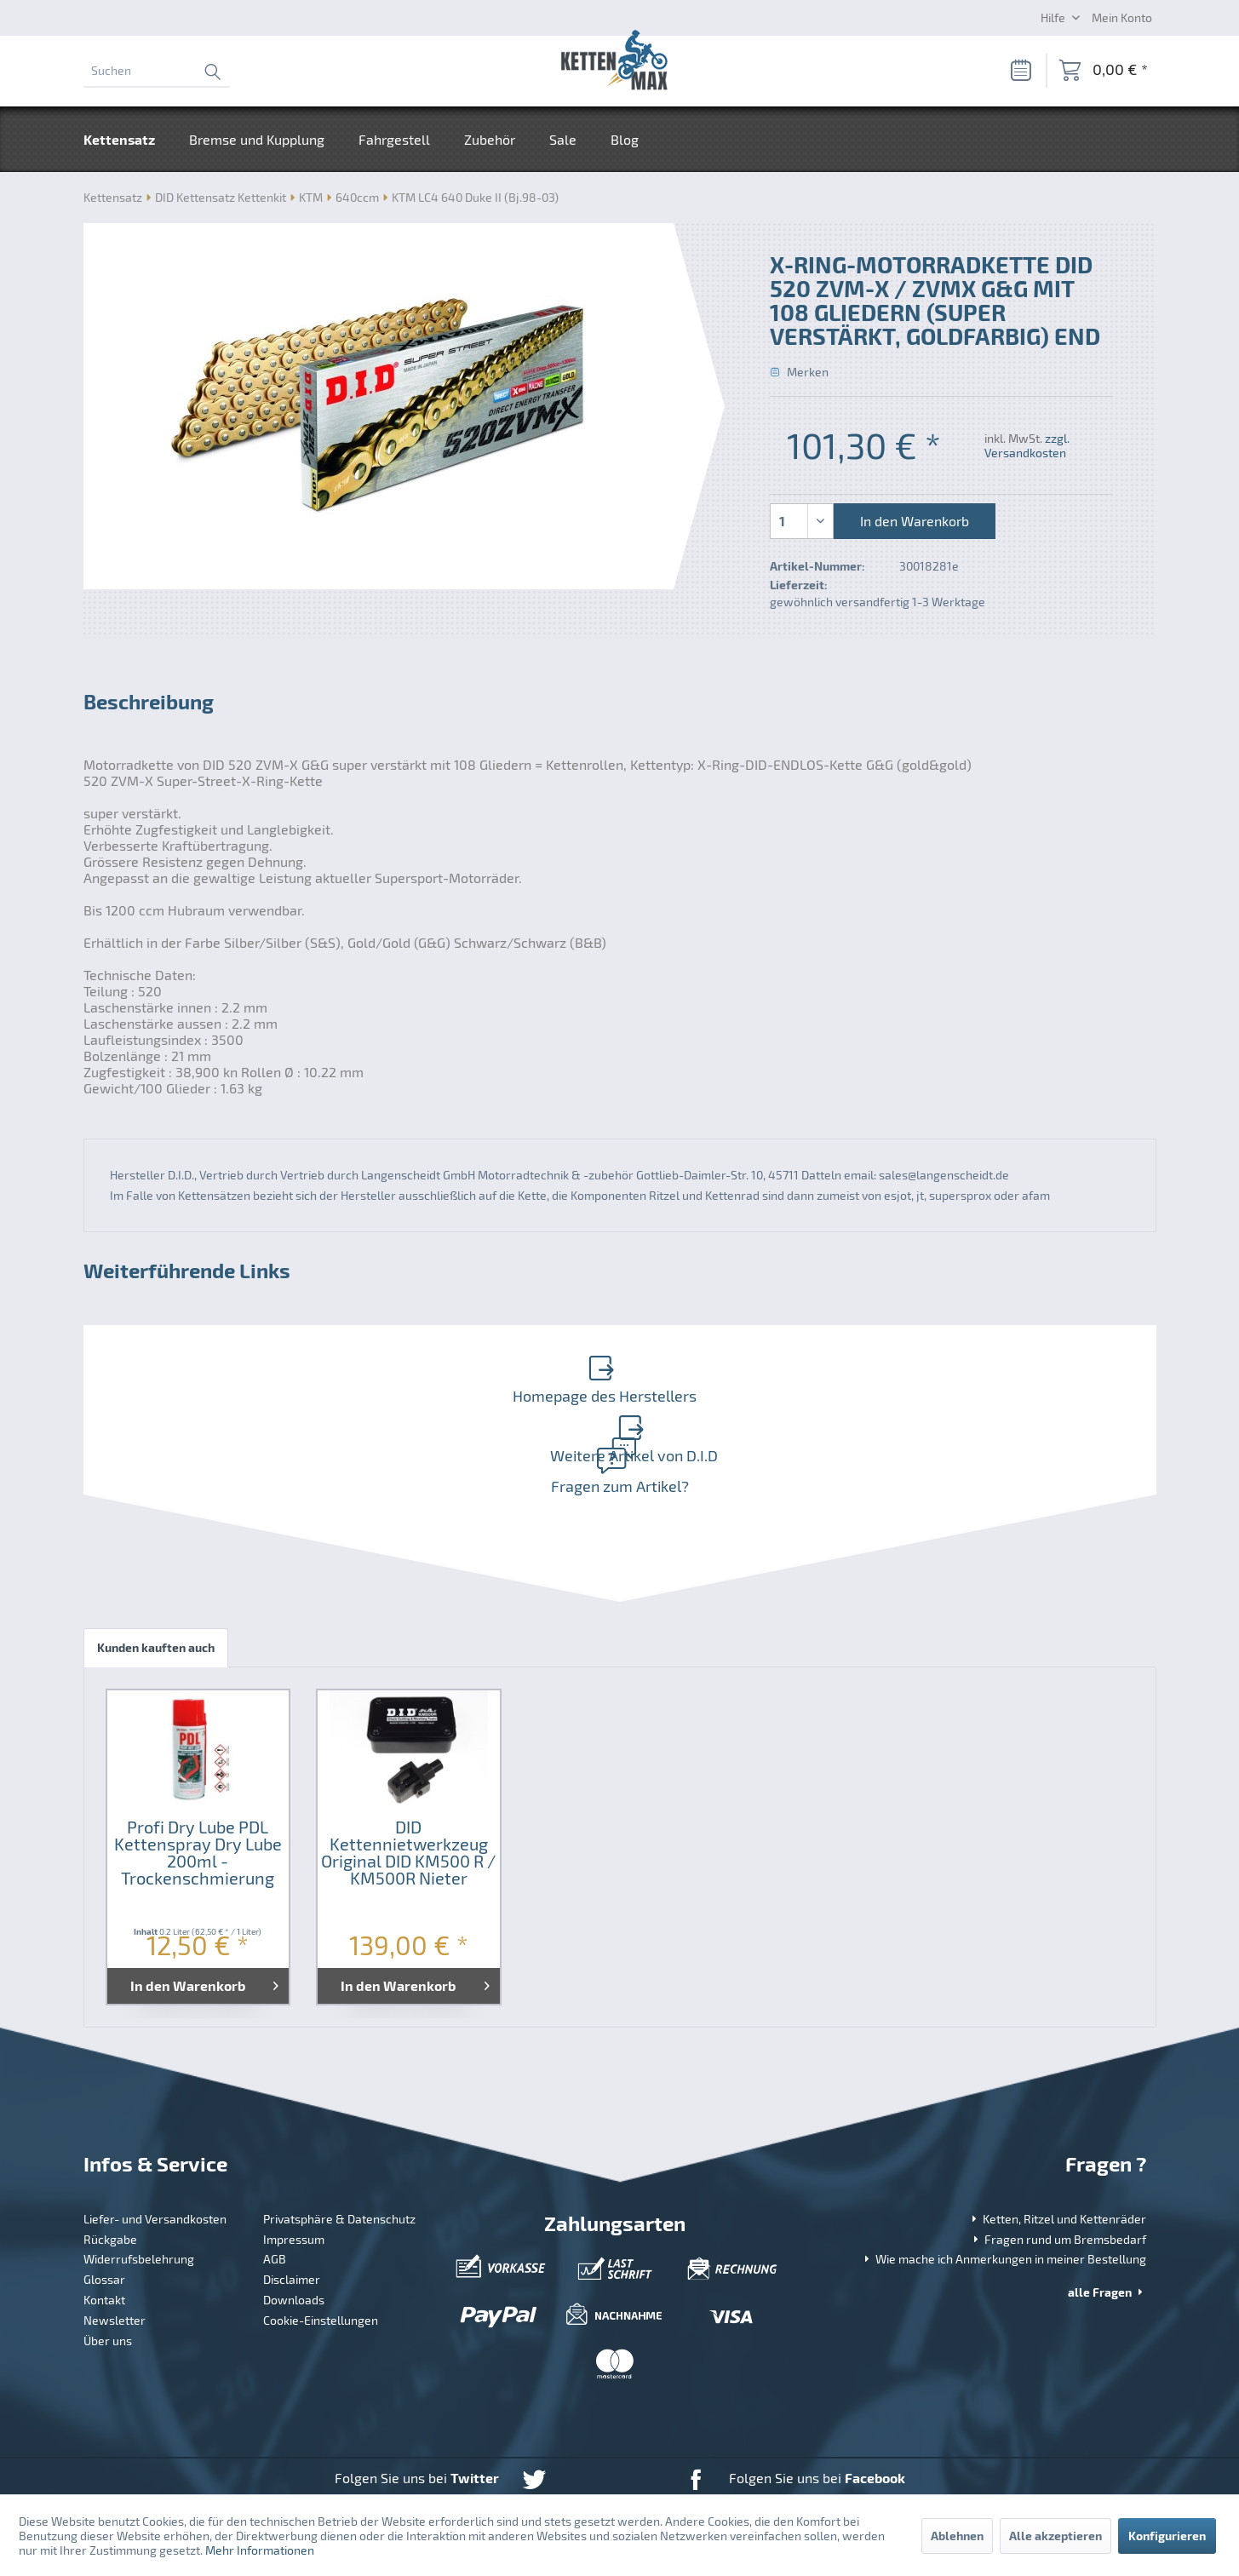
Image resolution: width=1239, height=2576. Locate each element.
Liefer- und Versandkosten (155, 2151)
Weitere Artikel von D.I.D (885, 1371)
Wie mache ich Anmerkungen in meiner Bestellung (1003, 2192)
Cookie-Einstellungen (320, 2253)
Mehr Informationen (259, 2550)
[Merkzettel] (1020, 71)
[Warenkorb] (1103, 71)
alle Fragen (1107, 2224)
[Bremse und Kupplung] (256, 139)
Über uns (107, 2273)
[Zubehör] (489, 139)
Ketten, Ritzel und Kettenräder (1057, 2151)
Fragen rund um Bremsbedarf (1058, 2172)
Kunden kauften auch (156, 1580)
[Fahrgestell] (394, 139)
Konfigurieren (1167, 2535)
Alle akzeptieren (1055, 2535)
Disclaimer (291, 2212)
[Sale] (563, 139)
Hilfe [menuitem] (1054, 17)
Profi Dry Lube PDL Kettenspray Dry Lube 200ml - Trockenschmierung (198, 1786)
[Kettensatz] (127, 139)
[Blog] (625, 139)
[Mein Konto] (1122, 17)
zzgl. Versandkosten (1027, 445)
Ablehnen (957, 2535)
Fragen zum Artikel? (616, 1407)
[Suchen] (156, 71)
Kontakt (104, 2232)
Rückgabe (110, 2172)
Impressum (293, 2172)
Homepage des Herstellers (348, 1371)
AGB (274, 2192)
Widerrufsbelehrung (138, 2192)
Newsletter (114, 2253)
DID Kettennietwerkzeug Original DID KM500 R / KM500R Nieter (408, 1786)
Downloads (293, 2232)
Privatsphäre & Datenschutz (339, 2151)
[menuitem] (156, 71)
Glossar (104, 2212)
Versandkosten (583, 2463)
